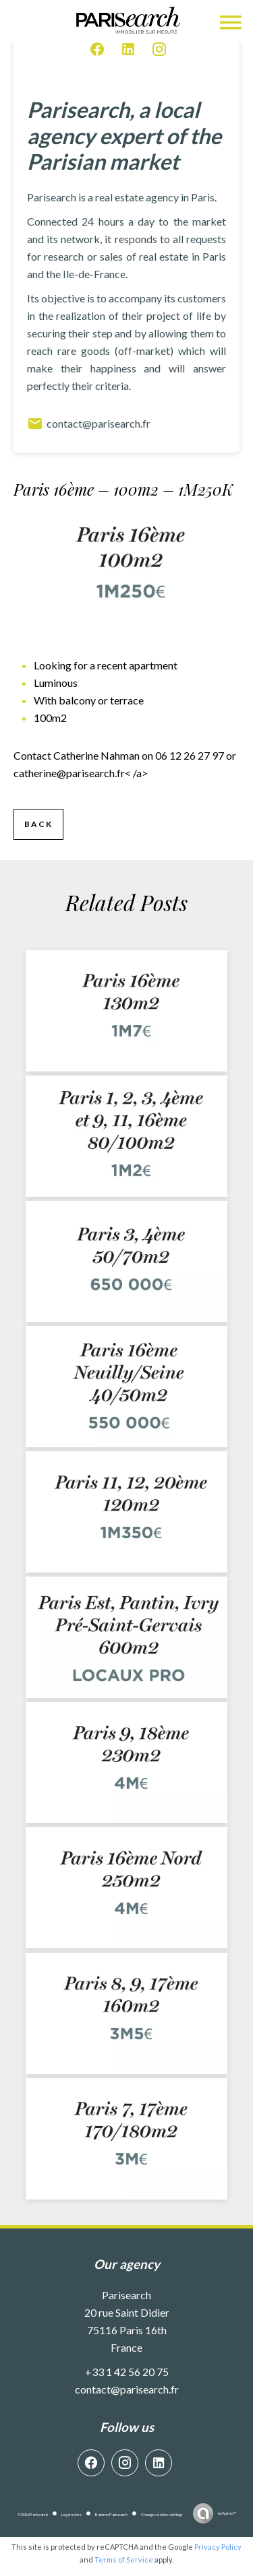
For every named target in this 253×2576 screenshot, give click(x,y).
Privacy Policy (218, 2546)
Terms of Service (123, 2559)
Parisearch (126, 2294)
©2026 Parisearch (33, 2514)
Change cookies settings (162, 2514)
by (227, 2513)
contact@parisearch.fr (88, 424)
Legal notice (71, 2514)
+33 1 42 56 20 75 (127, 2371)
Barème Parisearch (111, 2514)
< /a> (80, 772)
